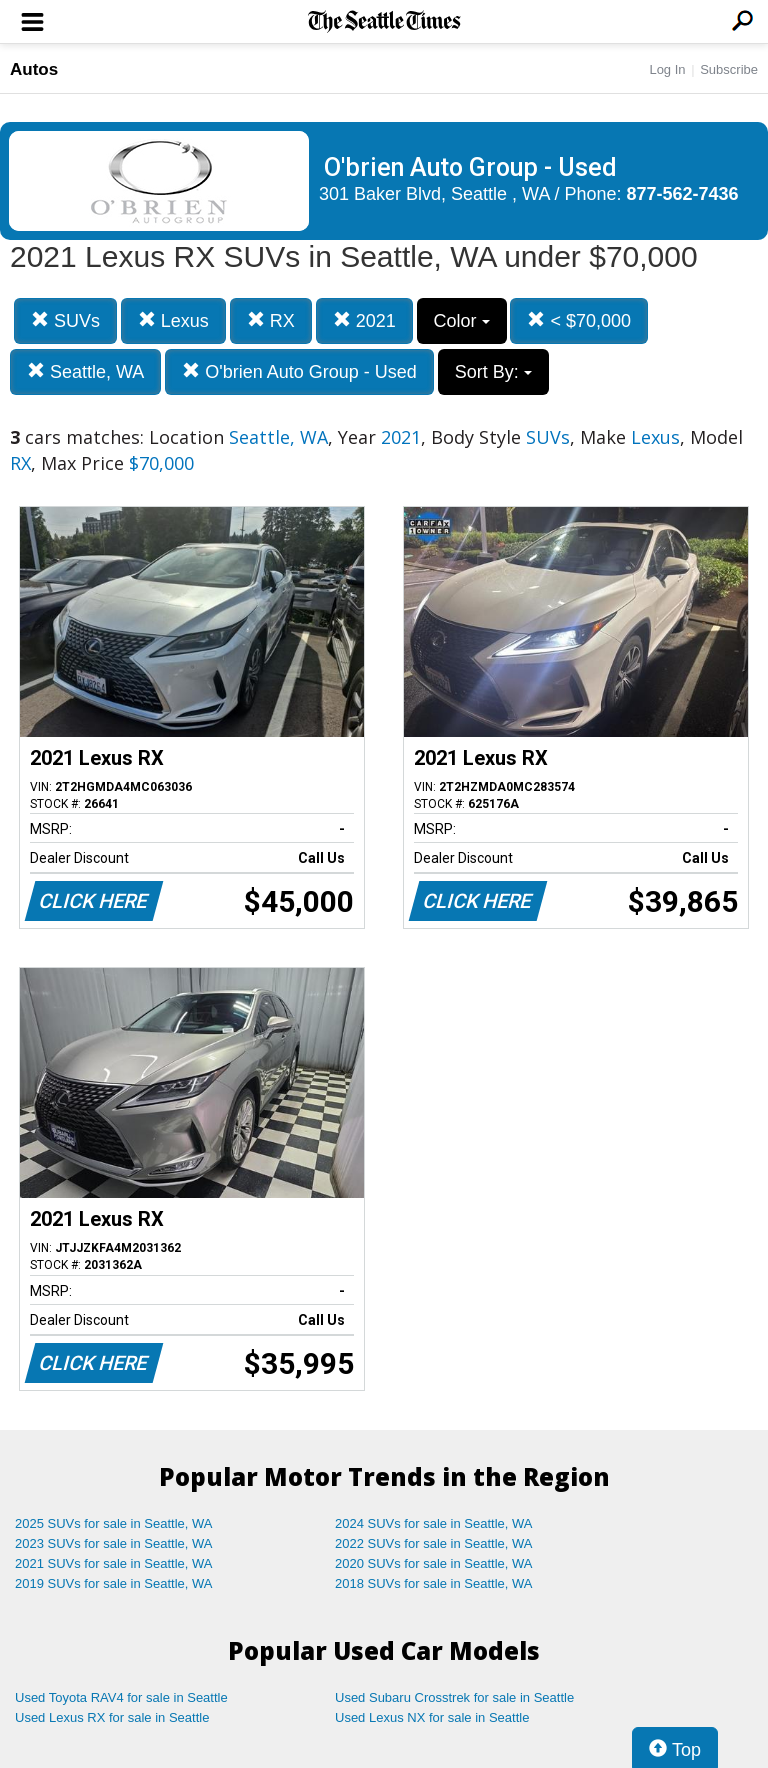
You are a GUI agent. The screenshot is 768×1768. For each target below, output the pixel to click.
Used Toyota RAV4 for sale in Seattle (121, 1697)
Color (462, 321)
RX (271, 320)
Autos (34, 69)
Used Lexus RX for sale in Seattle (112, 1717)
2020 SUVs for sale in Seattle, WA (434, 1563)
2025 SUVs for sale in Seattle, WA (114, 1523)
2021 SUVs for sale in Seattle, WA (114, 1563)
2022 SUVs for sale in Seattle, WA (434, 1543)
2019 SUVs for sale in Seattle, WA (114, 1583)
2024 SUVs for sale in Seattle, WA (434, 1523)
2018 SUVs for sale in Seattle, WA (434, 1583)
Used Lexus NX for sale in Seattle (432, 1717)
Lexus (173, 320)
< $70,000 (579, 320)
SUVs (65, 320)
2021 (364, 320)
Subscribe (729, 69)
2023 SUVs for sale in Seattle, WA (114, 1543)
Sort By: (493, 372)
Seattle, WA (85, 371)
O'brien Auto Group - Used (299, 371)
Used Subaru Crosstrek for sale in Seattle (454, 1697)
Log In (667, 69)
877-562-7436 (683, 194)
